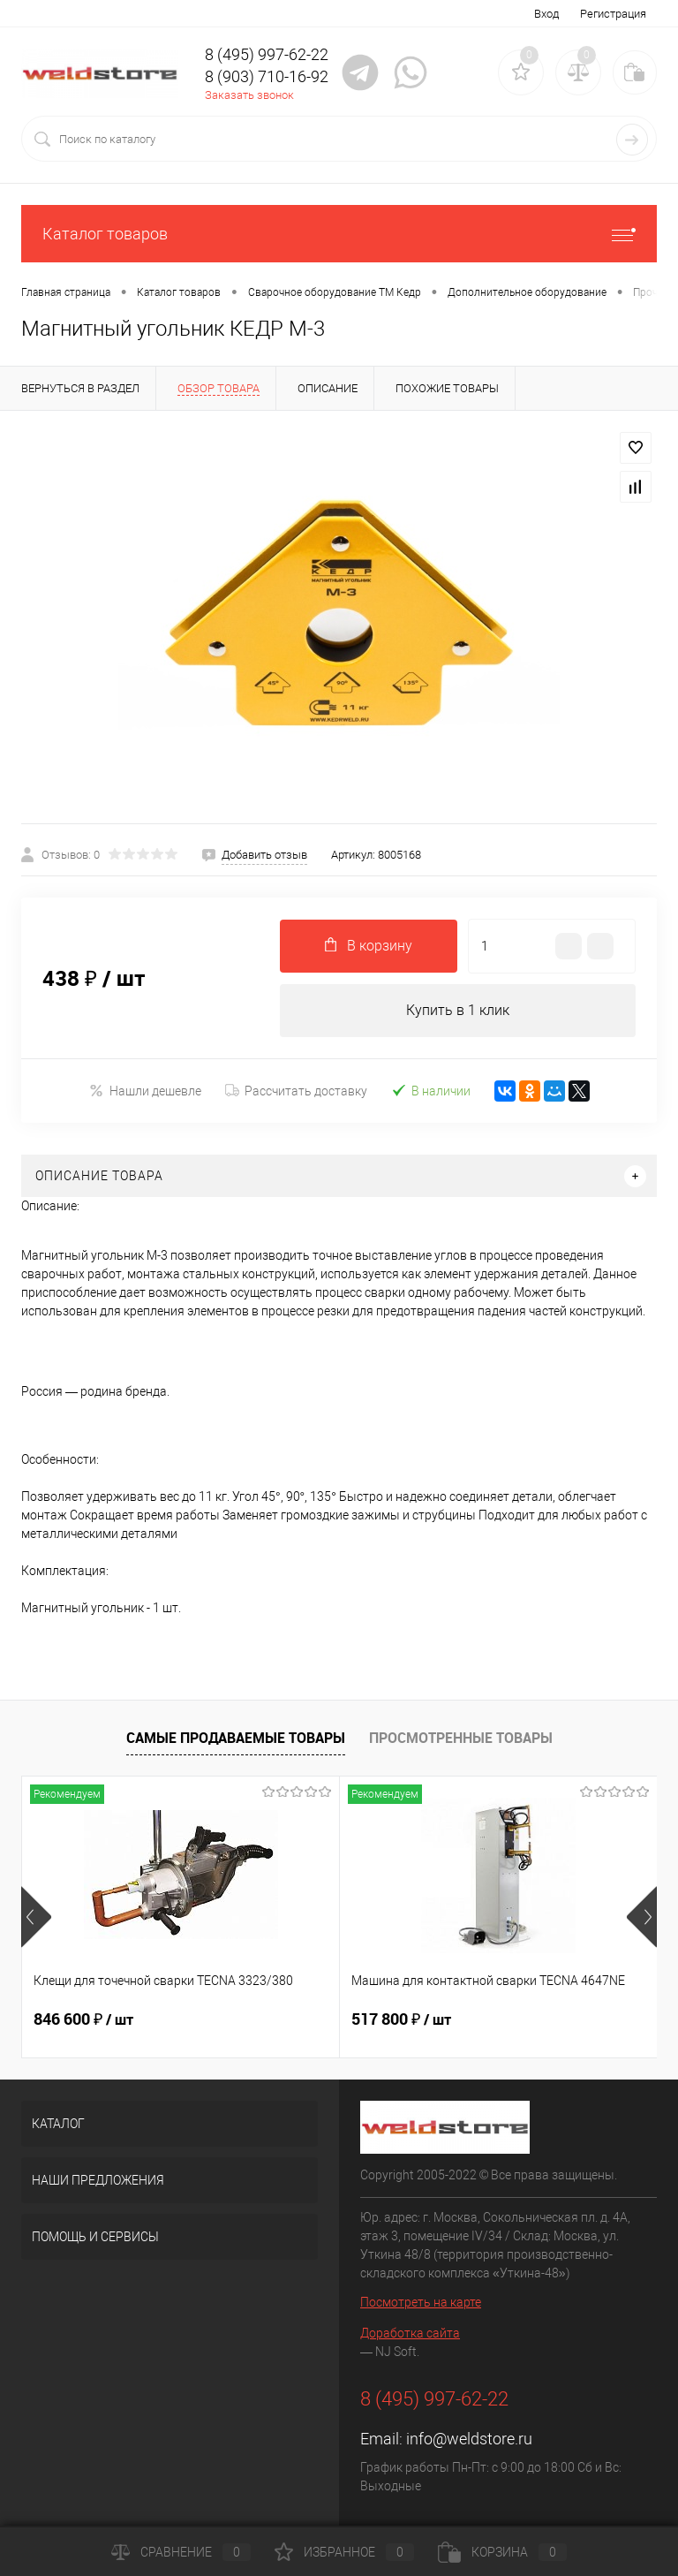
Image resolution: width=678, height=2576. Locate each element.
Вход (546, 13)
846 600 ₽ (83, 2019)
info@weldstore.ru (469, 2438)
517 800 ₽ (401, 2019)
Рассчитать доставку (296, 1091)
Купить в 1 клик (457, 1010)
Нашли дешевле (145, 1090)
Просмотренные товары (461, 1737)
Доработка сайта (410, 2333)
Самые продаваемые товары (235, 1737)
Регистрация (613, 13)
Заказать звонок (249, 95)
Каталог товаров (339, 233)
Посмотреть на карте (420, 2302)
